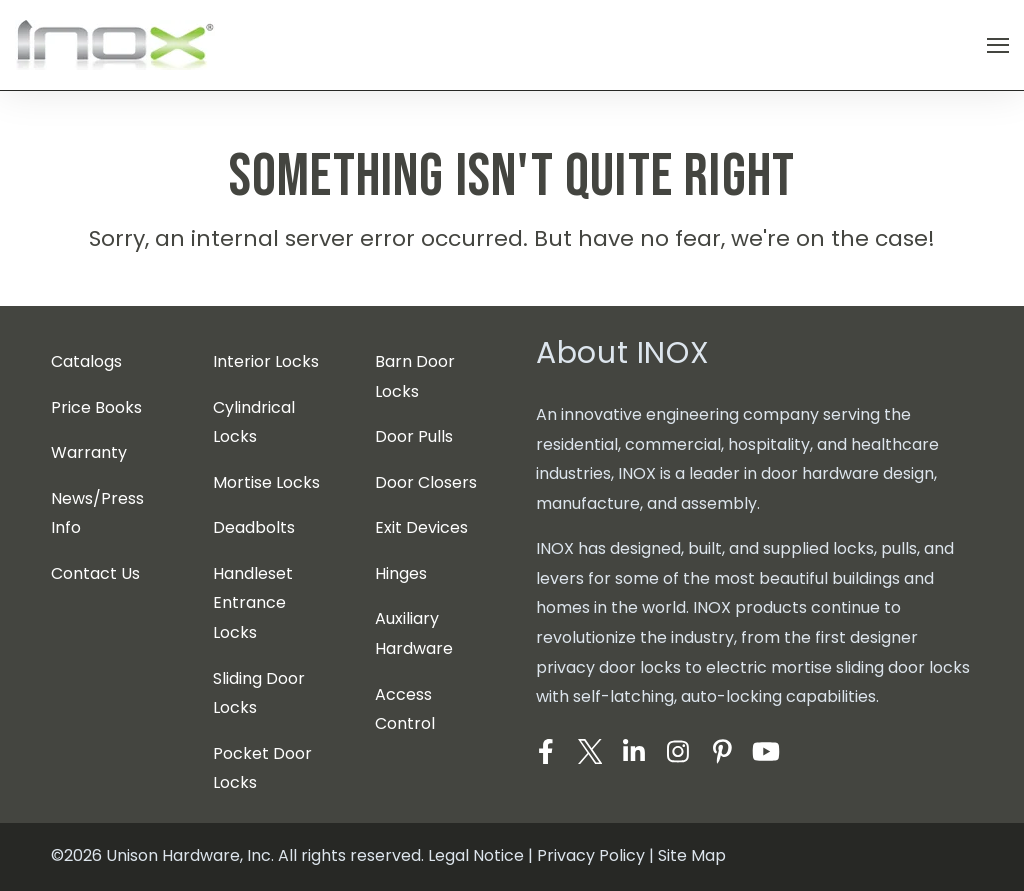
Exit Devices (421, 527)
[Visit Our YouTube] (766, 752)
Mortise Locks (266, 482)
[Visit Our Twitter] (590, 752)
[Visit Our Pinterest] (722, 752)
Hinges (401, 573)
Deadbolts (254, 527)
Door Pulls (414, 436)
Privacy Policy (591, 855)
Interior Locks (266, 361)
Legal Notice (476, 855)
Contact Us (95, 573)
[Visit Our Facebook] (546, 752)
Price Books (96, 407)
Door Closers (426, 482)
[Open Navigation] (998, 45)
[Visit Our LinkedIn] (634, 752)
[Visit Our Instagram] (678, 752)
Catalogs (86, 361)
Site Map (692, 855)
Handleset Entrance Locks (253, 603)
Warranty (89, 452)
